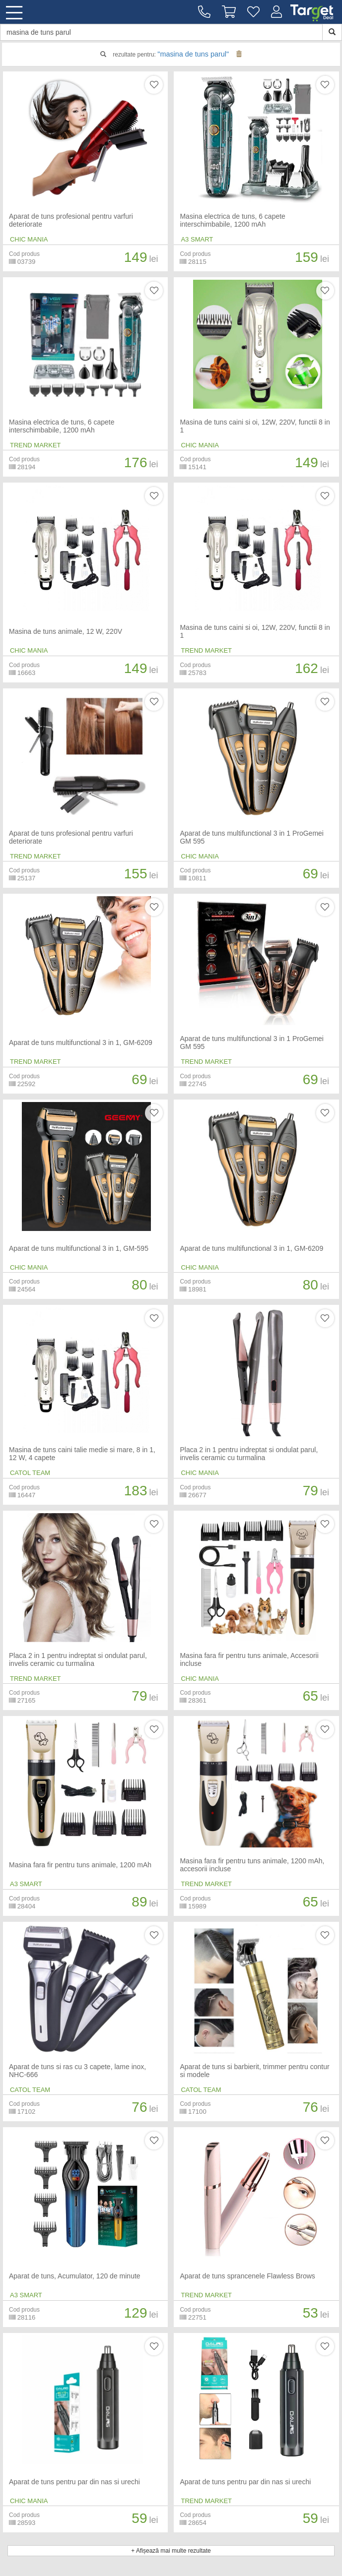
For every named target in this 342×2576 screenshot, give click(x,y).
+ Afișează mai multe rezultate (170, 2550)
